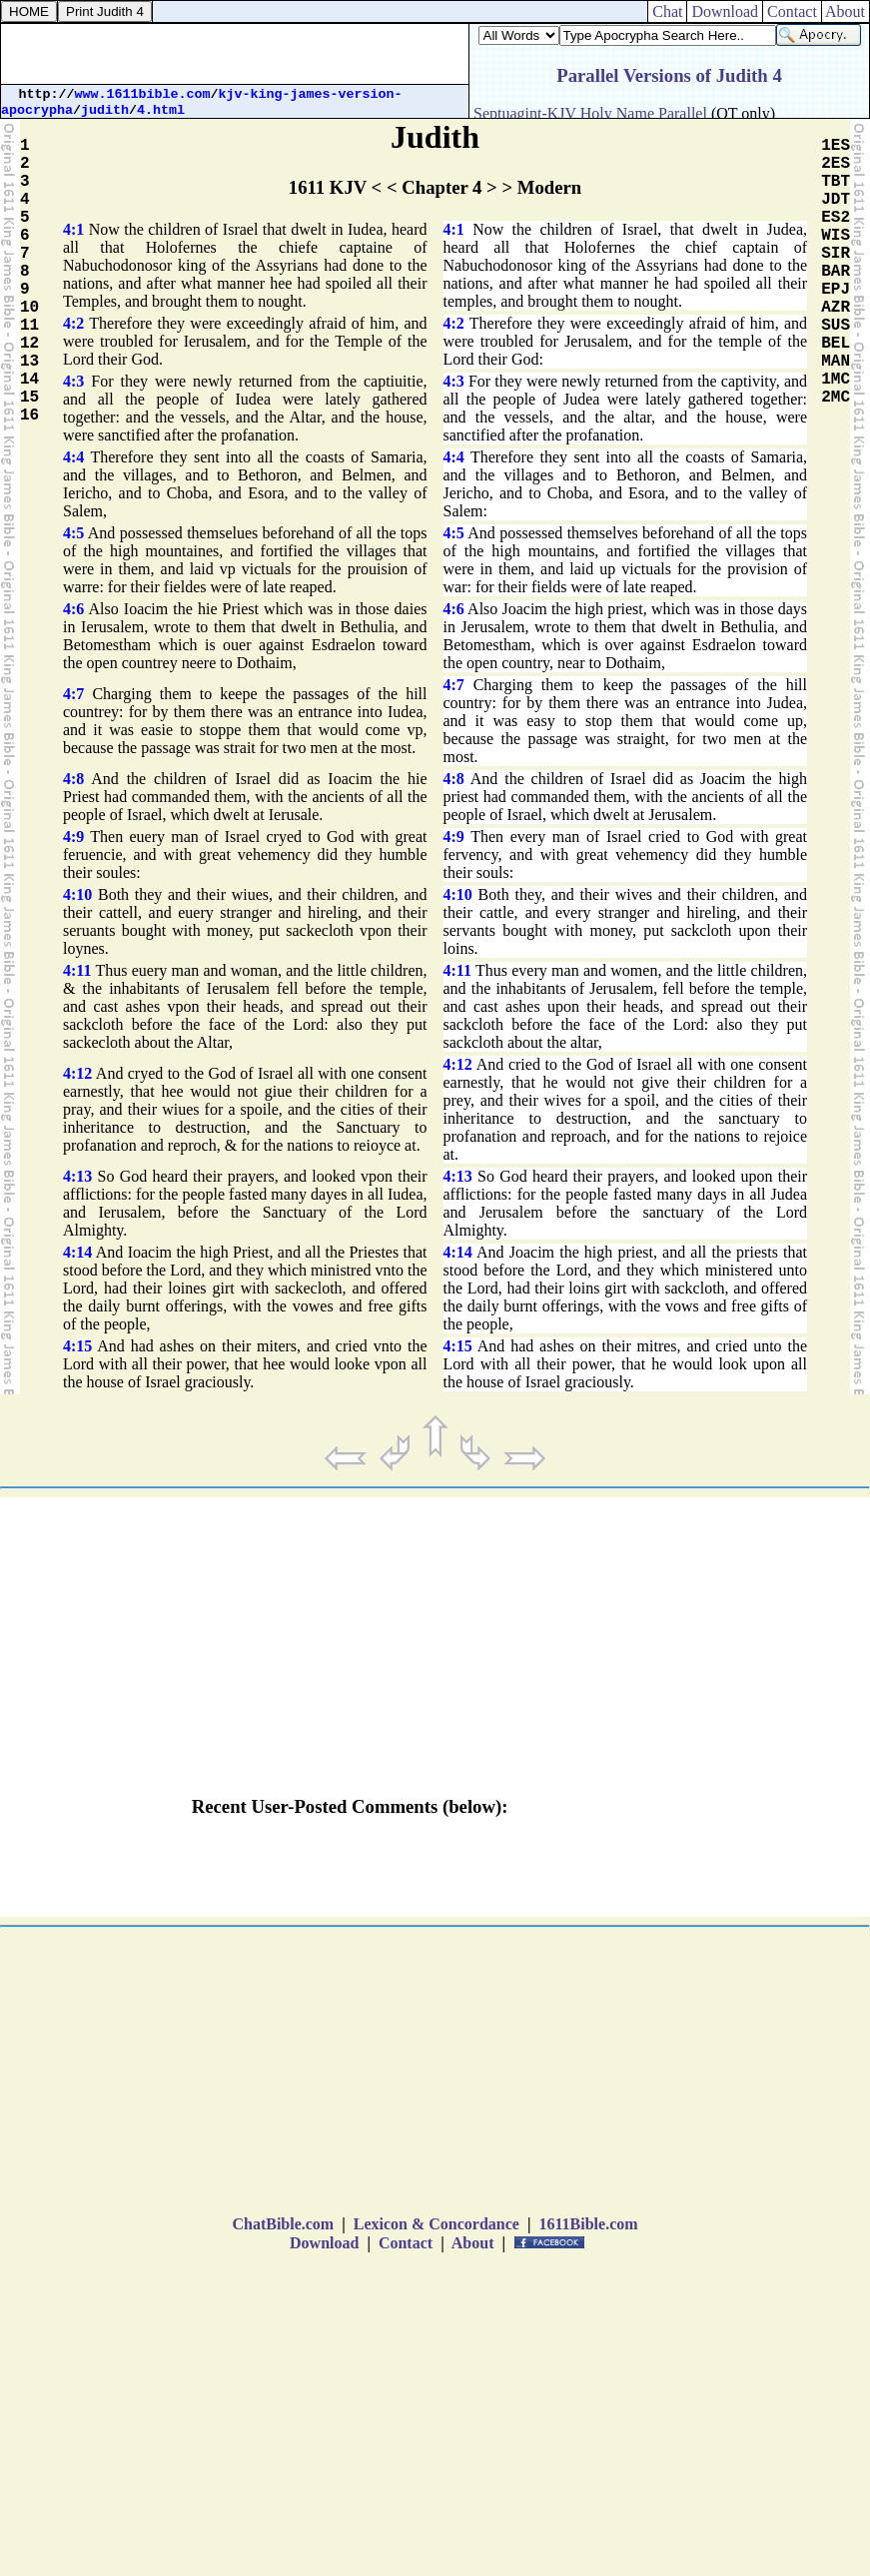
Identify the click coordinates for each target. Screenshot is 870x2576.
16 (29, 416)
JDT (835, 200)
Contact (792, 11)
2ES (835, 164)
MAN (835, 362)
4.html (161, 110)
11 (29, 326)
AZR (835, 308)
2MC (835, 398)
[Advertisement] (234, 54)
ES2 (835, 218)
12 (29, 344)
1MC (835, 380)
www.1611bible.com (143, 94)
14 (29, 380)
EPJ (835, 290)
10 (29, 308)
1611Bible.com (587, 2223)
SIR (835, 254)
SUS (835, 326)
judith (105, 110)
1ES (835, 146)
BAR (835, 272)
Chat (667, 11)
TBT (835, 182)
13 (29, 362)
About (845, 11)
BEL (835, 344)
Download (724, 11)
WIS (835, 236)
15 (29, 398)
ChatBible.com (283, 2223)
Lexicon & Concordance (436, 2223)
